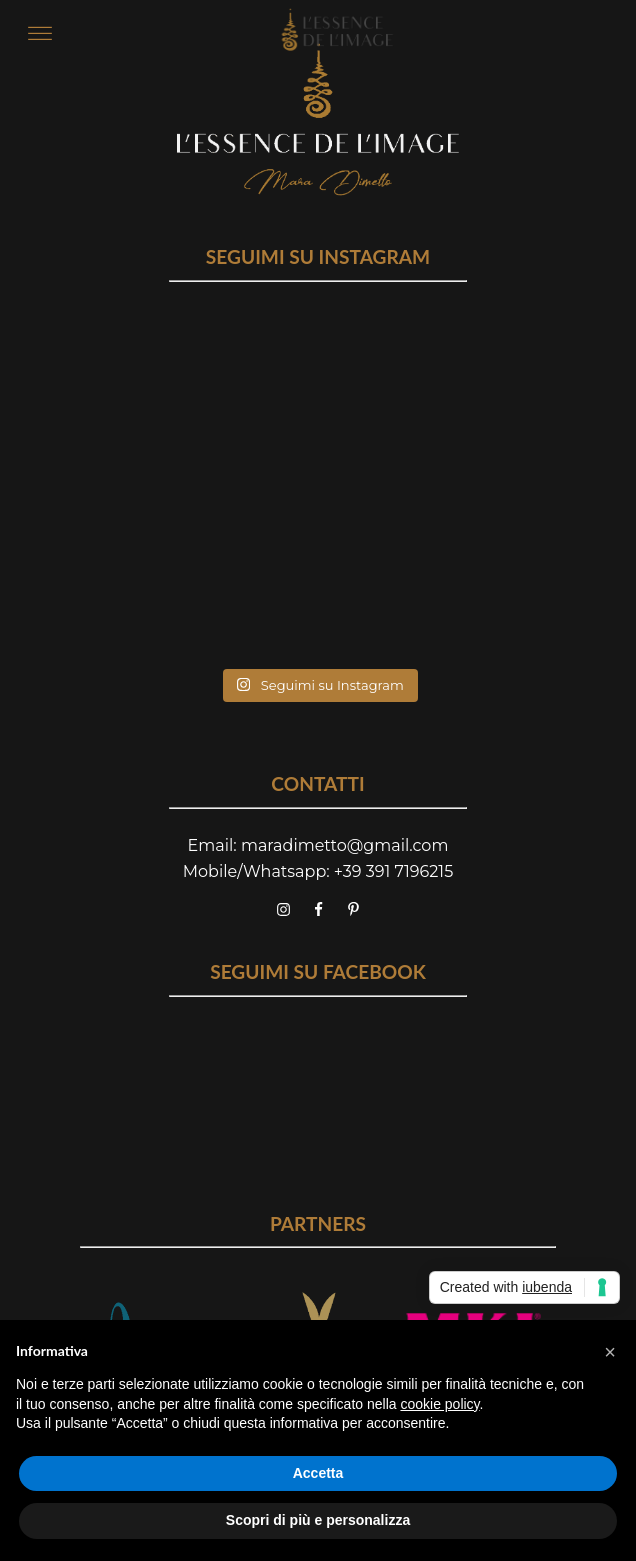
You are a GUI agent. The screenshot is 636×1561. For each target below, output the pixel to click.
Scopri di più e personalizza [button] (318, 1520)
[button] (610, 1352)
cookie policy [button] (439, 1404)
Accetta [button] (318, 1473)
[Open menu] (40, 34)
